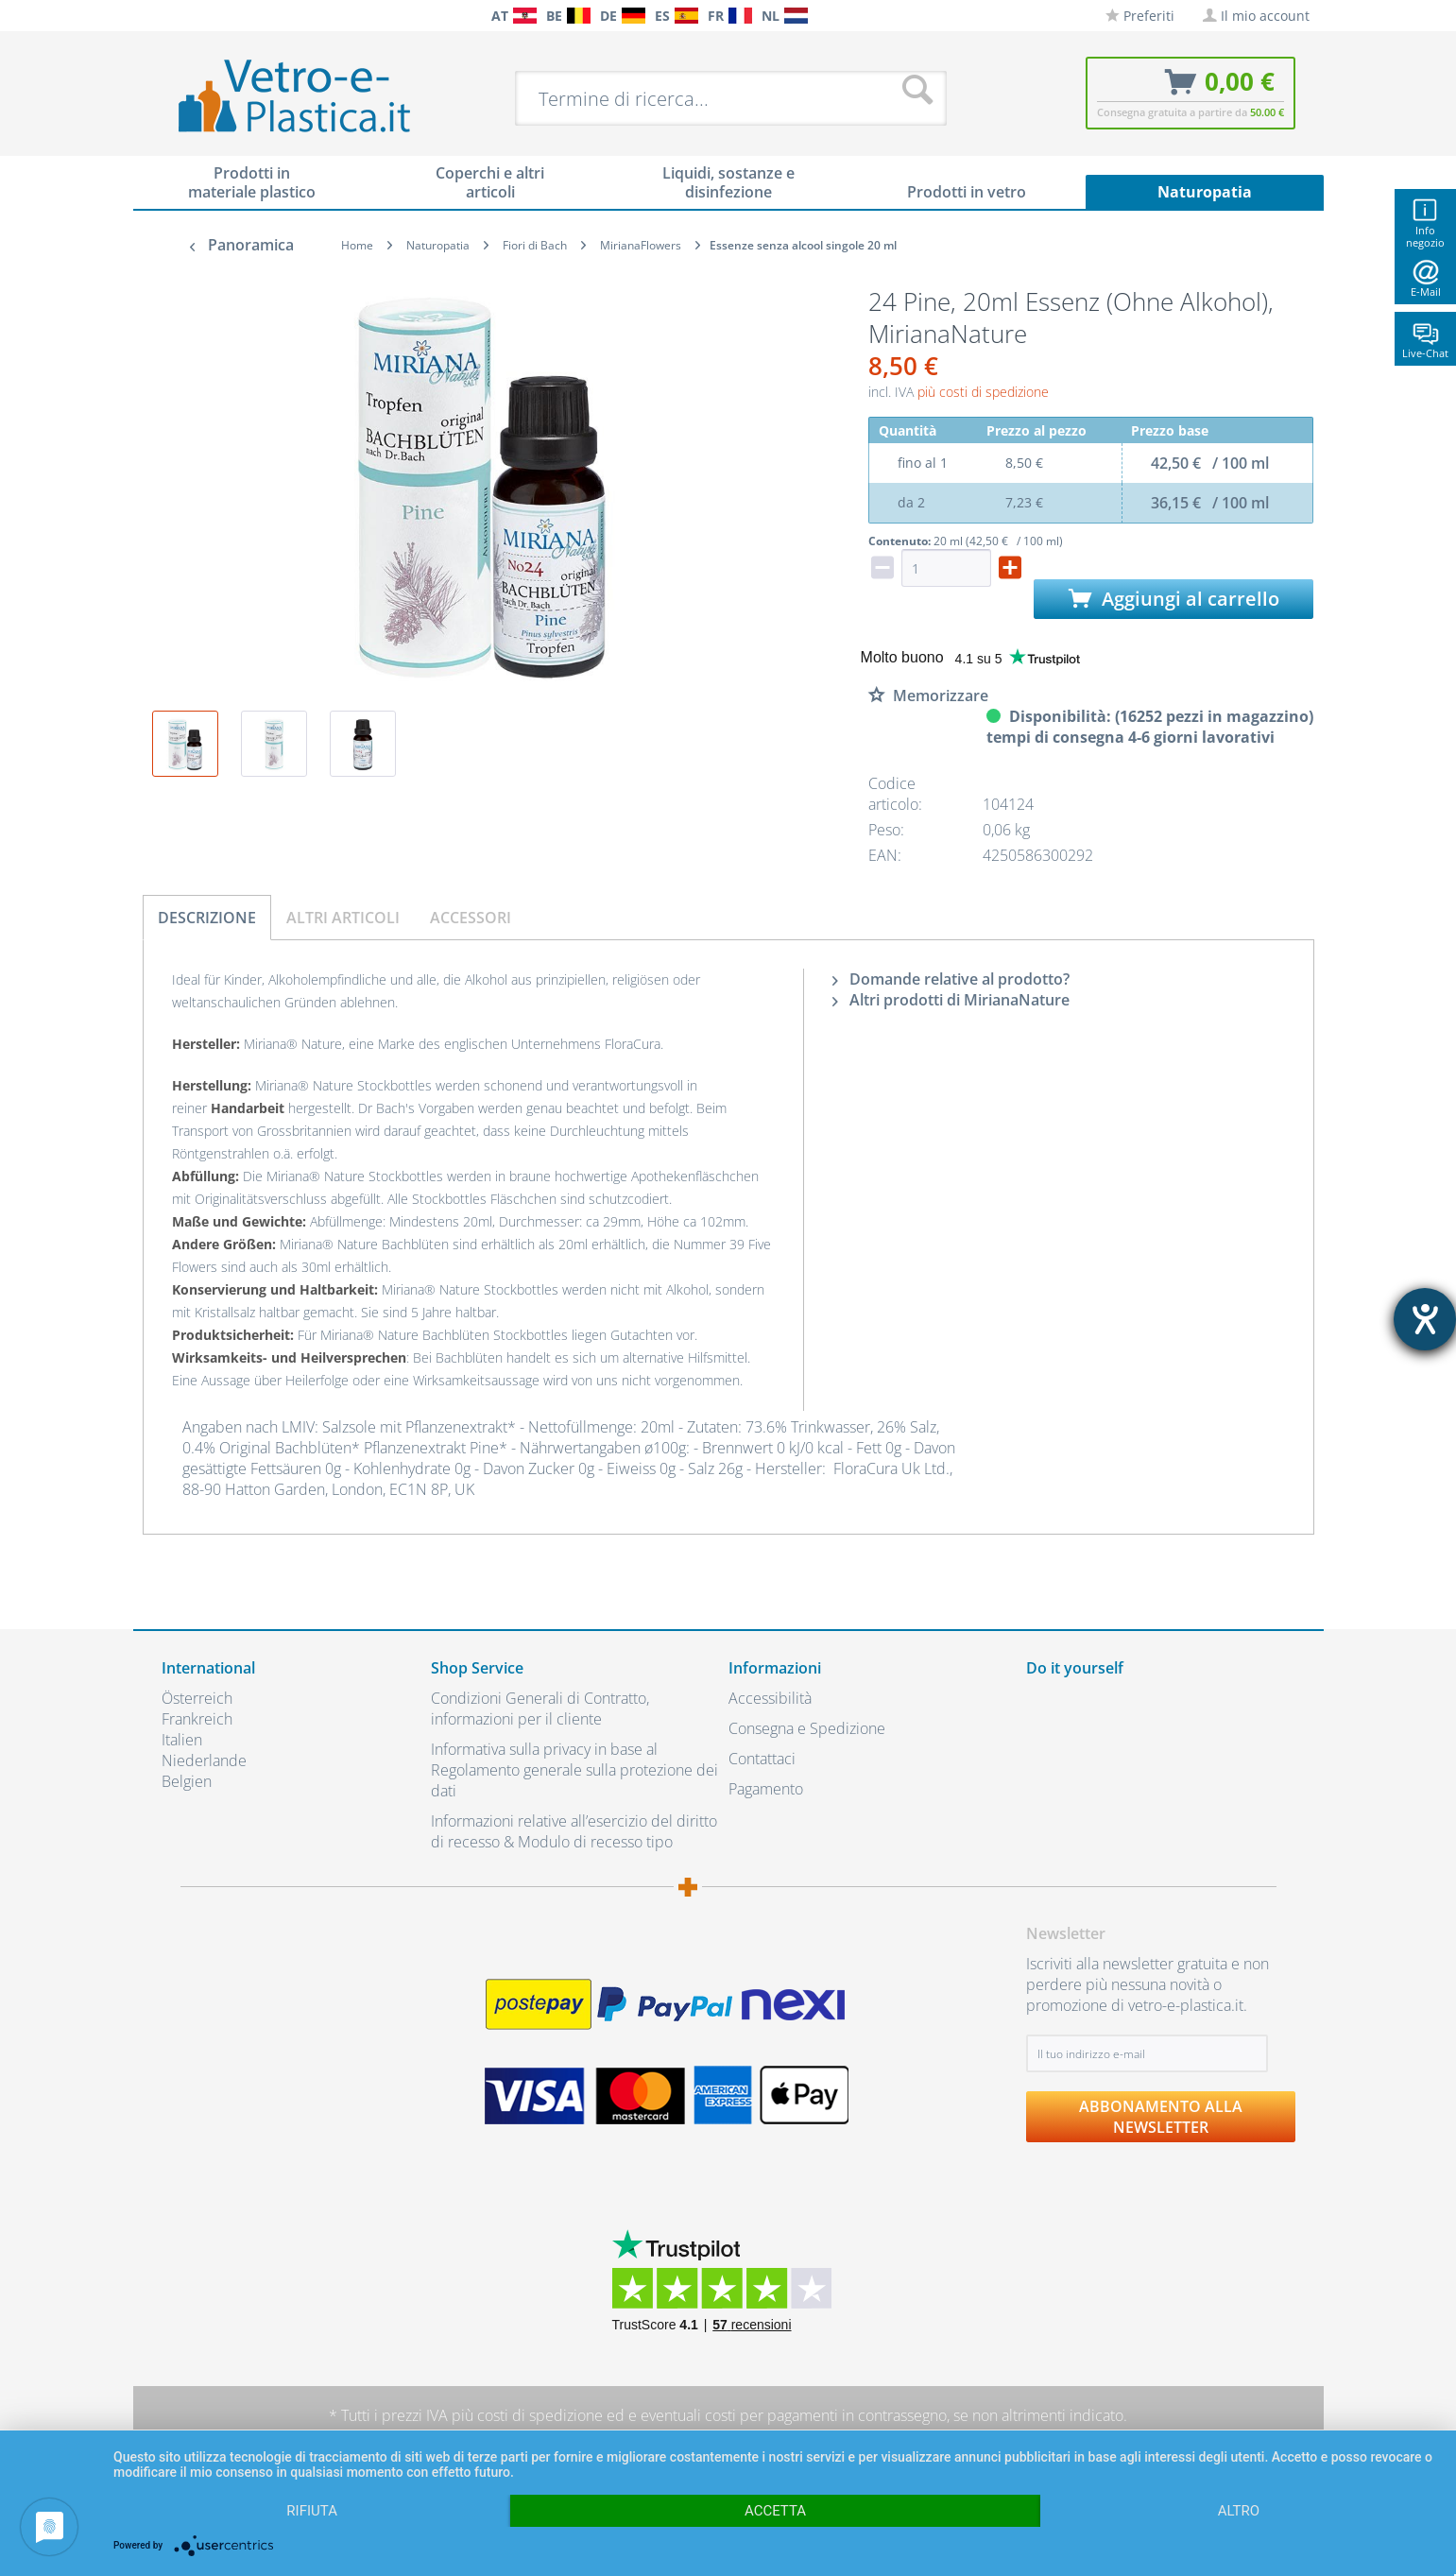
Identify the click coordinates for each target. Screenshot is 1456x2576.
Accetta (775, 2510)
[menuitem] (171, 15)
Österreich (197, 1698)
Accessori (470, 917)
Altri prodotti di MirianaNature (951, 999)
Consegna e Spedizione (806, 1728)
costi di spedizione (540, 2415)
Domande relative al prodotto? (951, 979)
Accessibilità (770, 1698)
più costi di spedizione (983, 392)
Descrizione (207, 917)
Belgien (187, 1781)
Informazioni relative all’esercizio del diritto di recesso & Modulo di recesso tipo (574, 1831)
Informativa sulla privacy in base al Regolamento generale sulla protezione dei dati (574, 1770)
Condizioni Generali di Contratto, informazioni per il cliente (540, 1708)
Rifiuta (311, 2510)
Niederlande (204, 1760)
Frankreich (197, 1719)
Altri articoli (343, 917)
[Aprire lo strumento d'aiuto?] (1425, 1319)
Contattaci (762, 1758)
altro (1238, 2510)
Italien (182, 1739)
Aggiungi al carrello (1174, 598)
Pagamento (765, 1788)
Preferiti (1139, 16)
